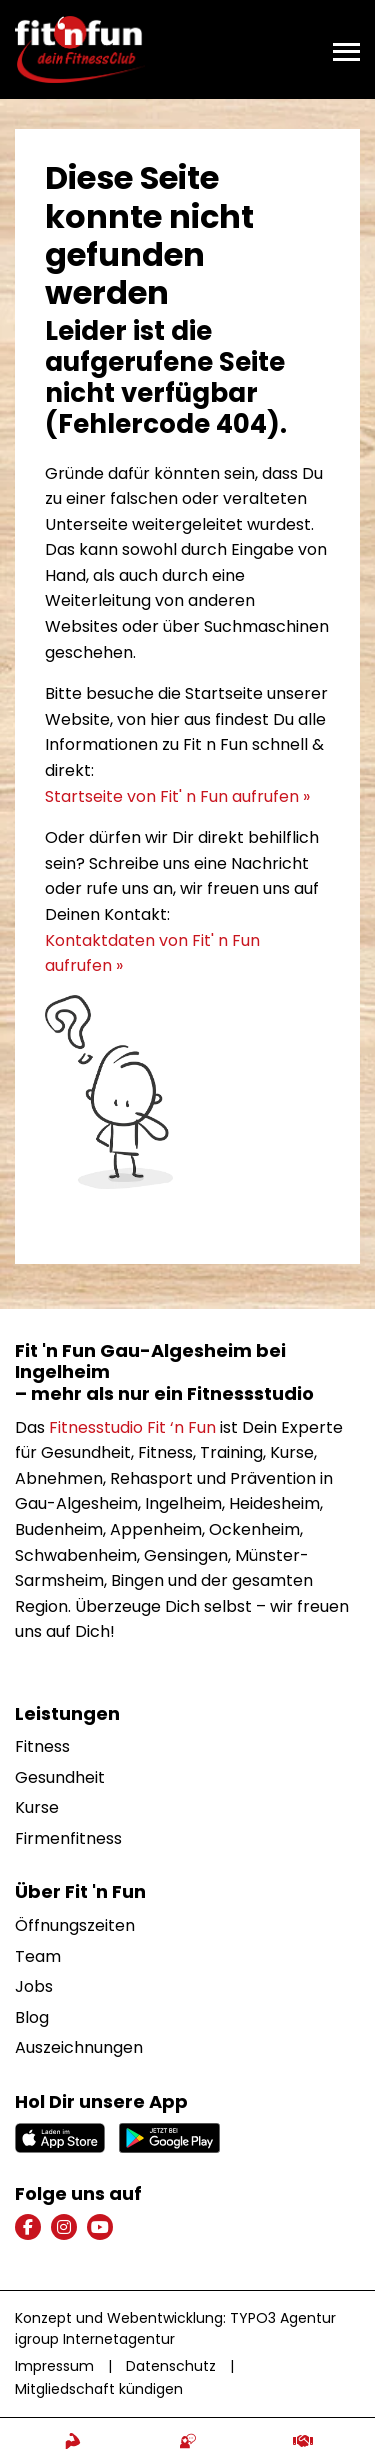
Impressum (54, 2366)
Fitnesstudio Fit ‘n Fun (132, 1427)
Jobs (34, 1986)
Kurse (37, 1807)
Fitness (42, 1746)
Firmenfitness (68, 1838)
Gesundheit (60, 1777)
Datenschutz (171, 2366)
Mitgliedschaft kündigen (99, 2389)
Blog (32, 2017)
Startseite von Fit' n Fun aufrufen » (177, 796)
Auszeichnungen (79, 2047)
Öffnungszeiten (75, 1925)
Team (38, 1956)
